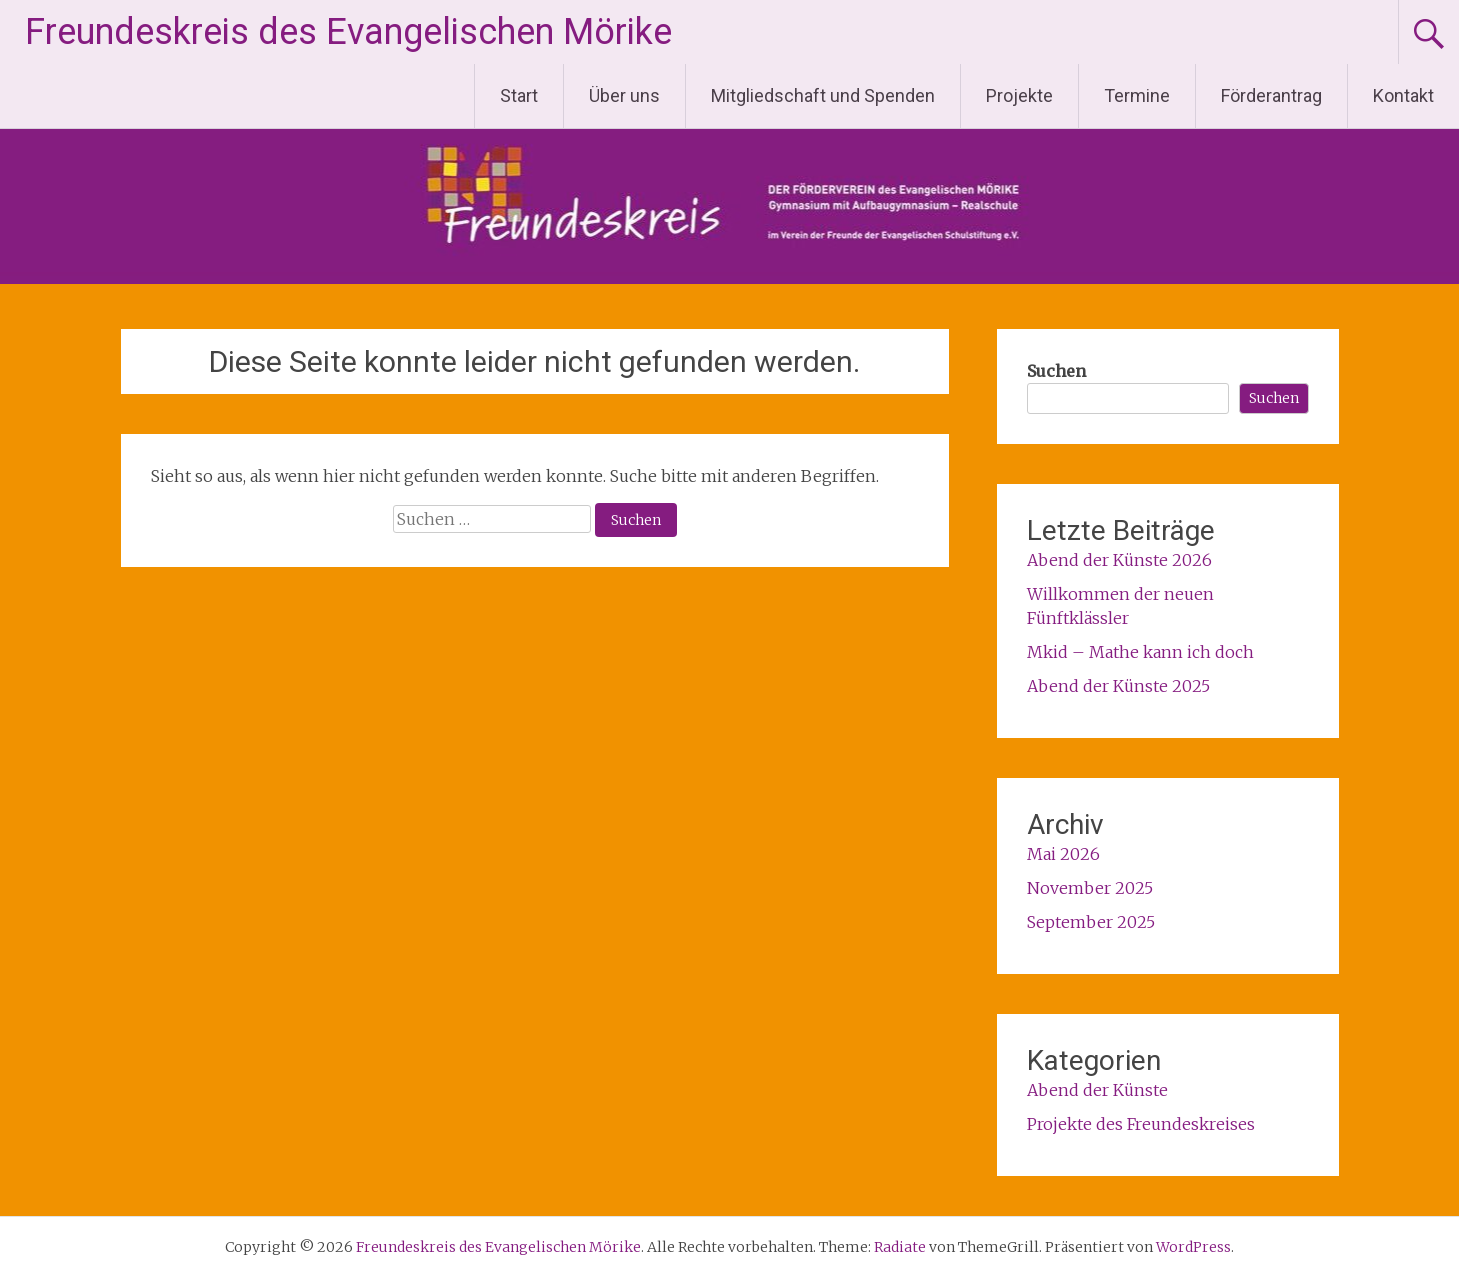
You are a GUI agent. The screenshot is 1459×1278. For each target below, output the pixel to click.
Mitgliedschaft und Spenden (823, 95)
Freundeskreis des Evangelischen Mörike (348, 32)
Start (519, 95)
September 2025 (1091, 922)
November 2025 (1090, 888)
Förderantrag (1271, 95)
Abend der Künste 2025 (1118, 686)
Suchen (1056, 371)
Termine (1137, 95)
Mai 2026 (1063, 854)
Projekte (1019, 95)
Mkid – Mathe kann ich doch (1140, 652)
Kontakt (1403, 95)
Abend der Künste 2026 (1119, 560)
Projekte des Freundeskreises (1141, 1124)
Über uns (624, 95)
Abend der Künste (1097, 1090)
